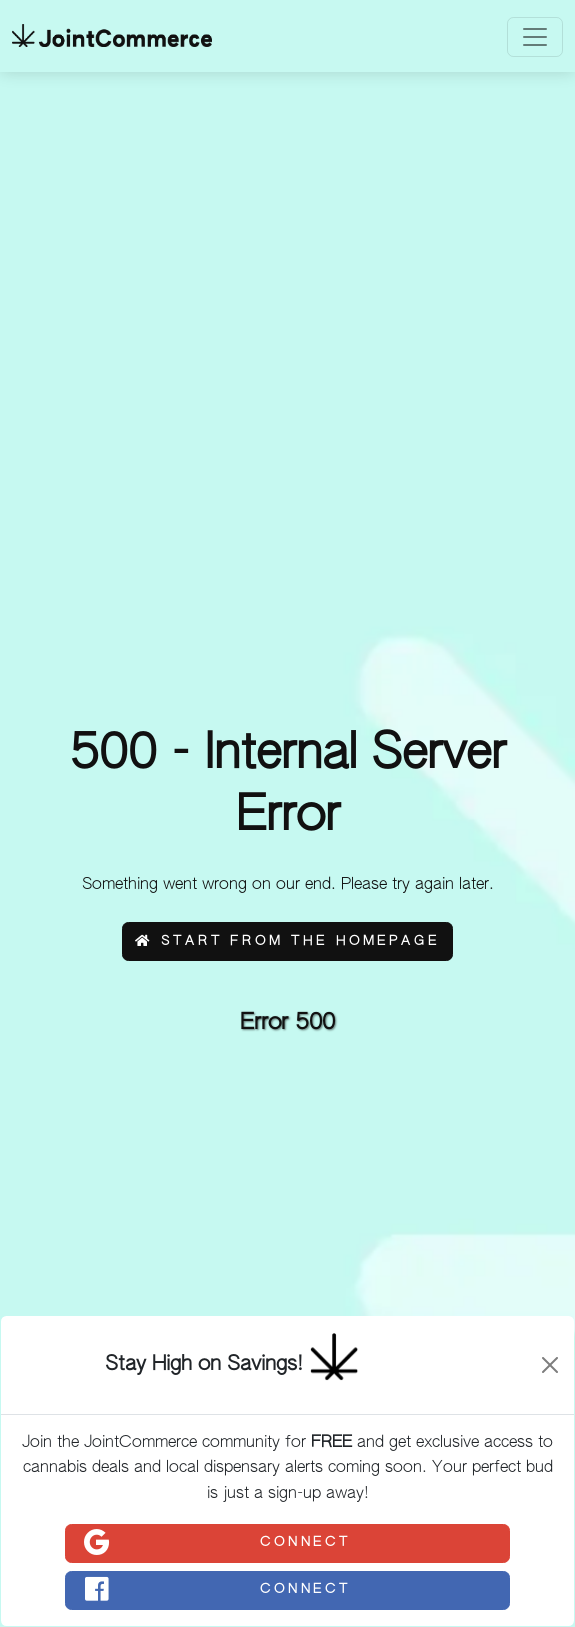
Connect (216, 1543)
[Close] (550, 1365)
